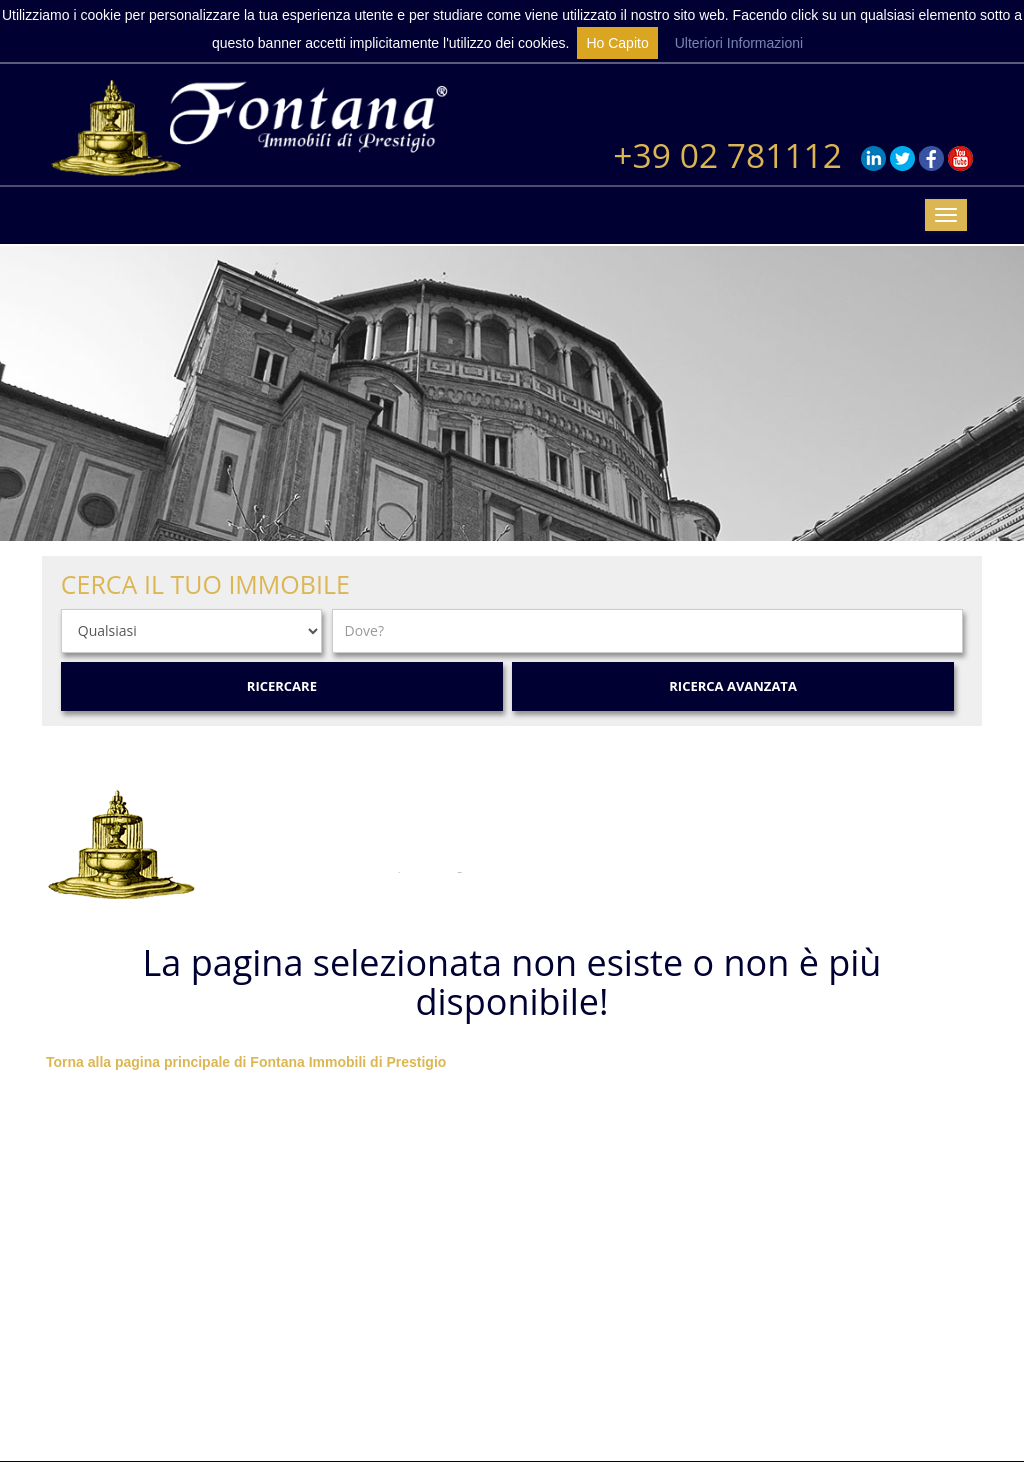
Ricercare (282, 686)
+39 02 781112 (727, 155)
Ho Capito (617, 43)
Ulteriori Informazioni (739, 43)
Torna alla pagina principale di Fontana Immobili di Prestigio (246, 1062)
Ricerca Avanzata (733, 686)
